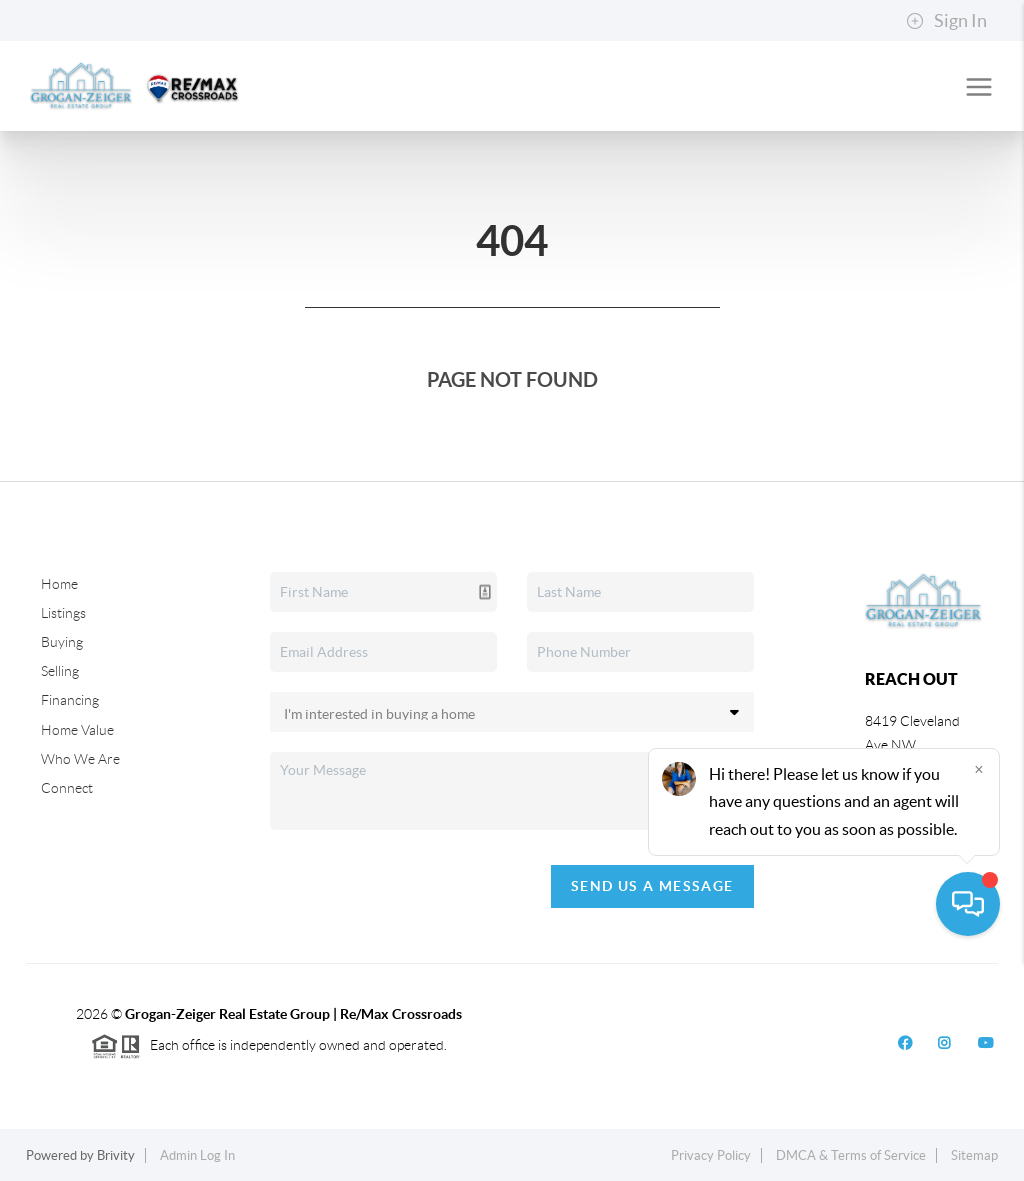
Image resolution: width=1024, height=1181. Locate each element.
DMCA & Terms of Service (851, 1155)
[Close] (979, 989)
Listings (63, 613)
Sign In (946, 21)
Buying (62, 642)
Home (59, 584)
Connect (67, 788)
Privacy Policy (711, 1155)
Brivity (116, 1155)
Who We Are (80, 759)
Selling (60, 671)
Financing (70, 700)
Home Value (77, 730)
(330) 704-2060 (913, 822)
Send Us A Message (652, 886)
